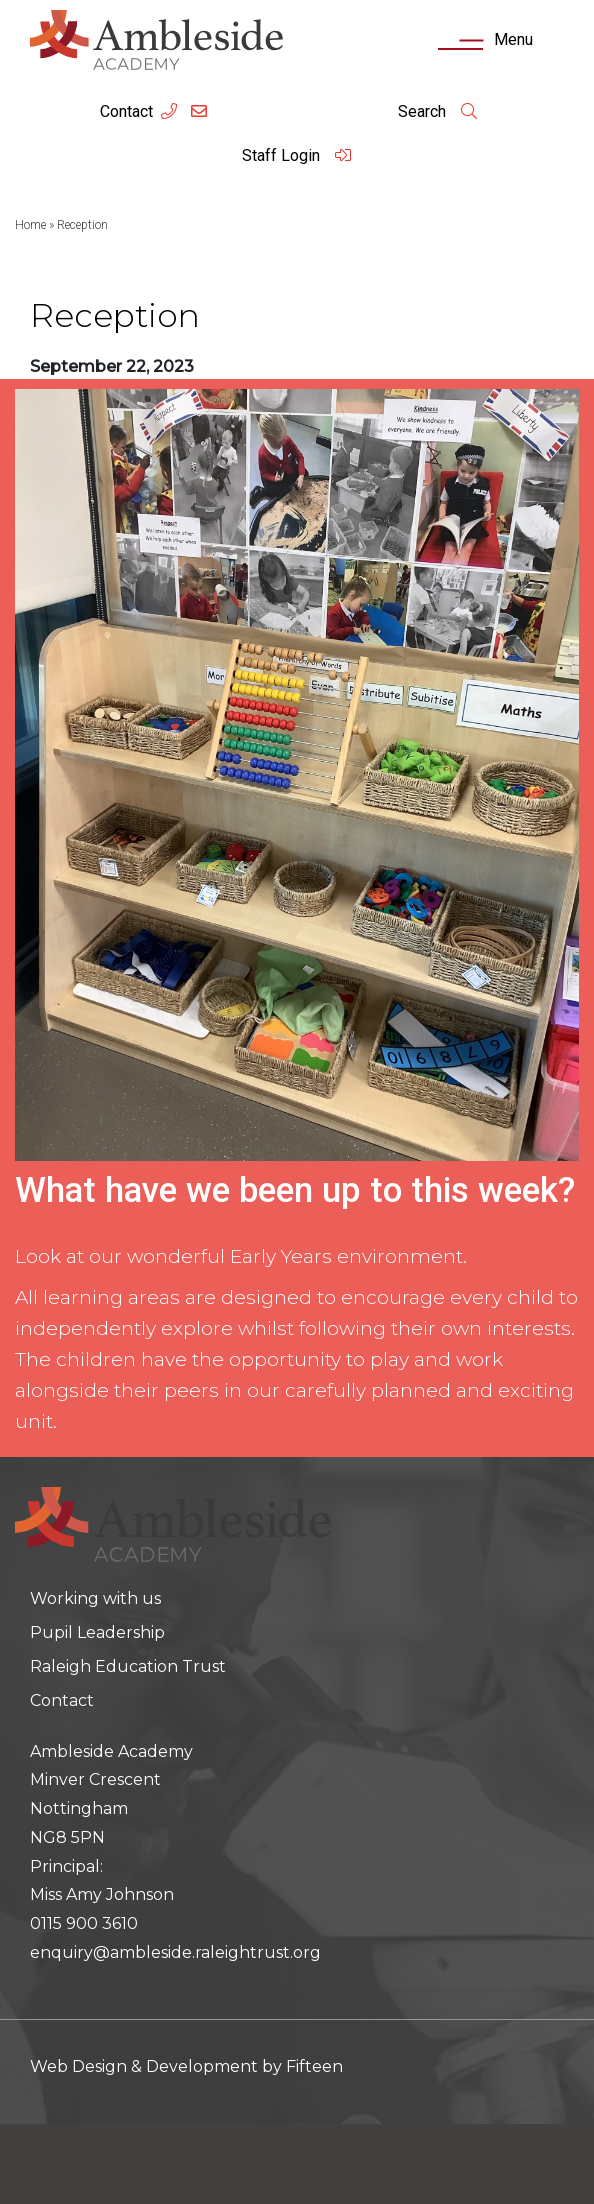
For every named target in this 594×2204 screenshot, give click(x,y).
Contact (126, 111)
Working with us (95, 1598)
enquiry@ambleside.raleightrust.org (175, 1952)
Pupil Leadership (97, 1632)
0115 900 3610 (84, 1923)
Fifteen (314, 2066)
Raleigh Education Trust (128, 1666)
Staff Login (297, 155)
